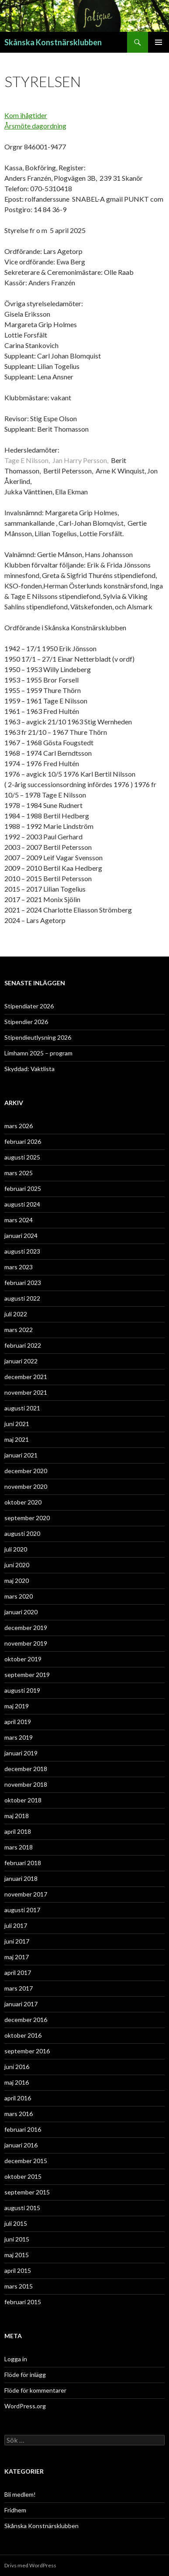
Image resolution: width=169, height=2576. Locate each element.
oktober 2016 (22, 2035)
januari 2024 (21, 1235)
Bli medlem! (20, 2494)
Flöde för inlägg (25, 2374)
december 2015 (25, 2160)
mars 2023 (18, 1267)
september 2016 (27, 2051)
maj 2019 (16, 1706)
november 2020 (25, 1486)
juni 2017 (16, 1941)
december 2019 (25, 1627)
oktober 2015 (22, 2176)
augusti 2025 (22, 1157)
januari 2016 (21, 2145)
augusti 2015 (22, 2207)
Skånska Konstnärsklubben (53, 42)
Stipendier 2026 (26, 1021)
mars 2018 (18, 1847)
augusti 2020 (22, 1533)
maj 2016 (16, 2082)
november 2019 (25, 1643)
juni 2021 (16, 1423)
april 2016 (17, 2098)
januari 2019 (21, 1753)
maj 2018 (16, 1815)
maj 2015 (16, 2254)
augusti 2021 (22, 1408)
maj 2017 (16, 1957)
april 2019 (17, 1721)
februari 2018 (22, 1862)
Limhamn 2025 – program (38, 1053)
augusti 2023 (22, 1251)
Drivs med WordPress (30, 2565)
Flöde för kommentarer (35, 2390)
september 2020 (27, 1517)
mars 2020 (18, 1596)
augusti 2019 (22, 1690)
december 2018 (25, 1768)
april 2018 (17, 1831)
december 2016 (25, 2019)
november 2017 (25, 1894)
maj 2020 (16, 1580)
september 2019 (27, 1674)
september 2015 (27, 2192)
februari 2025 (22, 1188)
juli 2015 (15, 2223)
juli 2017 (15, 1925)
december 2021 (25, 1376)
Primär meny (158, 42)
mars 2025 (18, 1172)
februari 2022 (22, 1345)
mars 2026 (18, 1125)
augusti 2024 (22, 1204)
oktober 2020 (22, 1502)
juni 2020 (16, 1565)
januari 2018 (21, 1878)
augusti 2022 (22, 1298)
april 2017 (17, 1972)
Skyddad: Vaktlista (29, 1068)
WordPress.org (25, 2406)
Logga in (15, 2359)
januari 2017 (21, 2004)
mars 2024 (18, 1220)
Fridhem (15, 2510)
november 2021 (25, 1392)
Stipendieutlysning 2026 (37, 1037)
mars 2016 (18, 2113)
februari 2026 (22, 1141)
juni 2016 (16, 2066)
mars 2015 (18, 2286)
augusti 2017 (22, 1909)
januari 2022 (21, 1361)
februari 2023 (22, 1282)
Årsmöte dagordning (35, 126)
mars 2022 (18, 1329)
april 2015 (17, 2270)
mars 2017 (18, 1988)
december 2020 (25, 1470)
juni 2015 (16, 2239)
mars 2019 (18, 1737)
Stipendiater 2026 (29, 1006)
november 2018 (25, 1784)
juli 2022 (15, 1314)
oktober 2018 (22, 1800)
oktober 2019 (22, 1659)
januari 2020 (21, 1612)
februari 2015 (22, 2302)
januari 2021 (21, 1455)
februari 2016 (22, 2129)
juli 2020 (15, 1549)
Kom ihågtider (25, 115)
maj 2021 (16, 1439)
